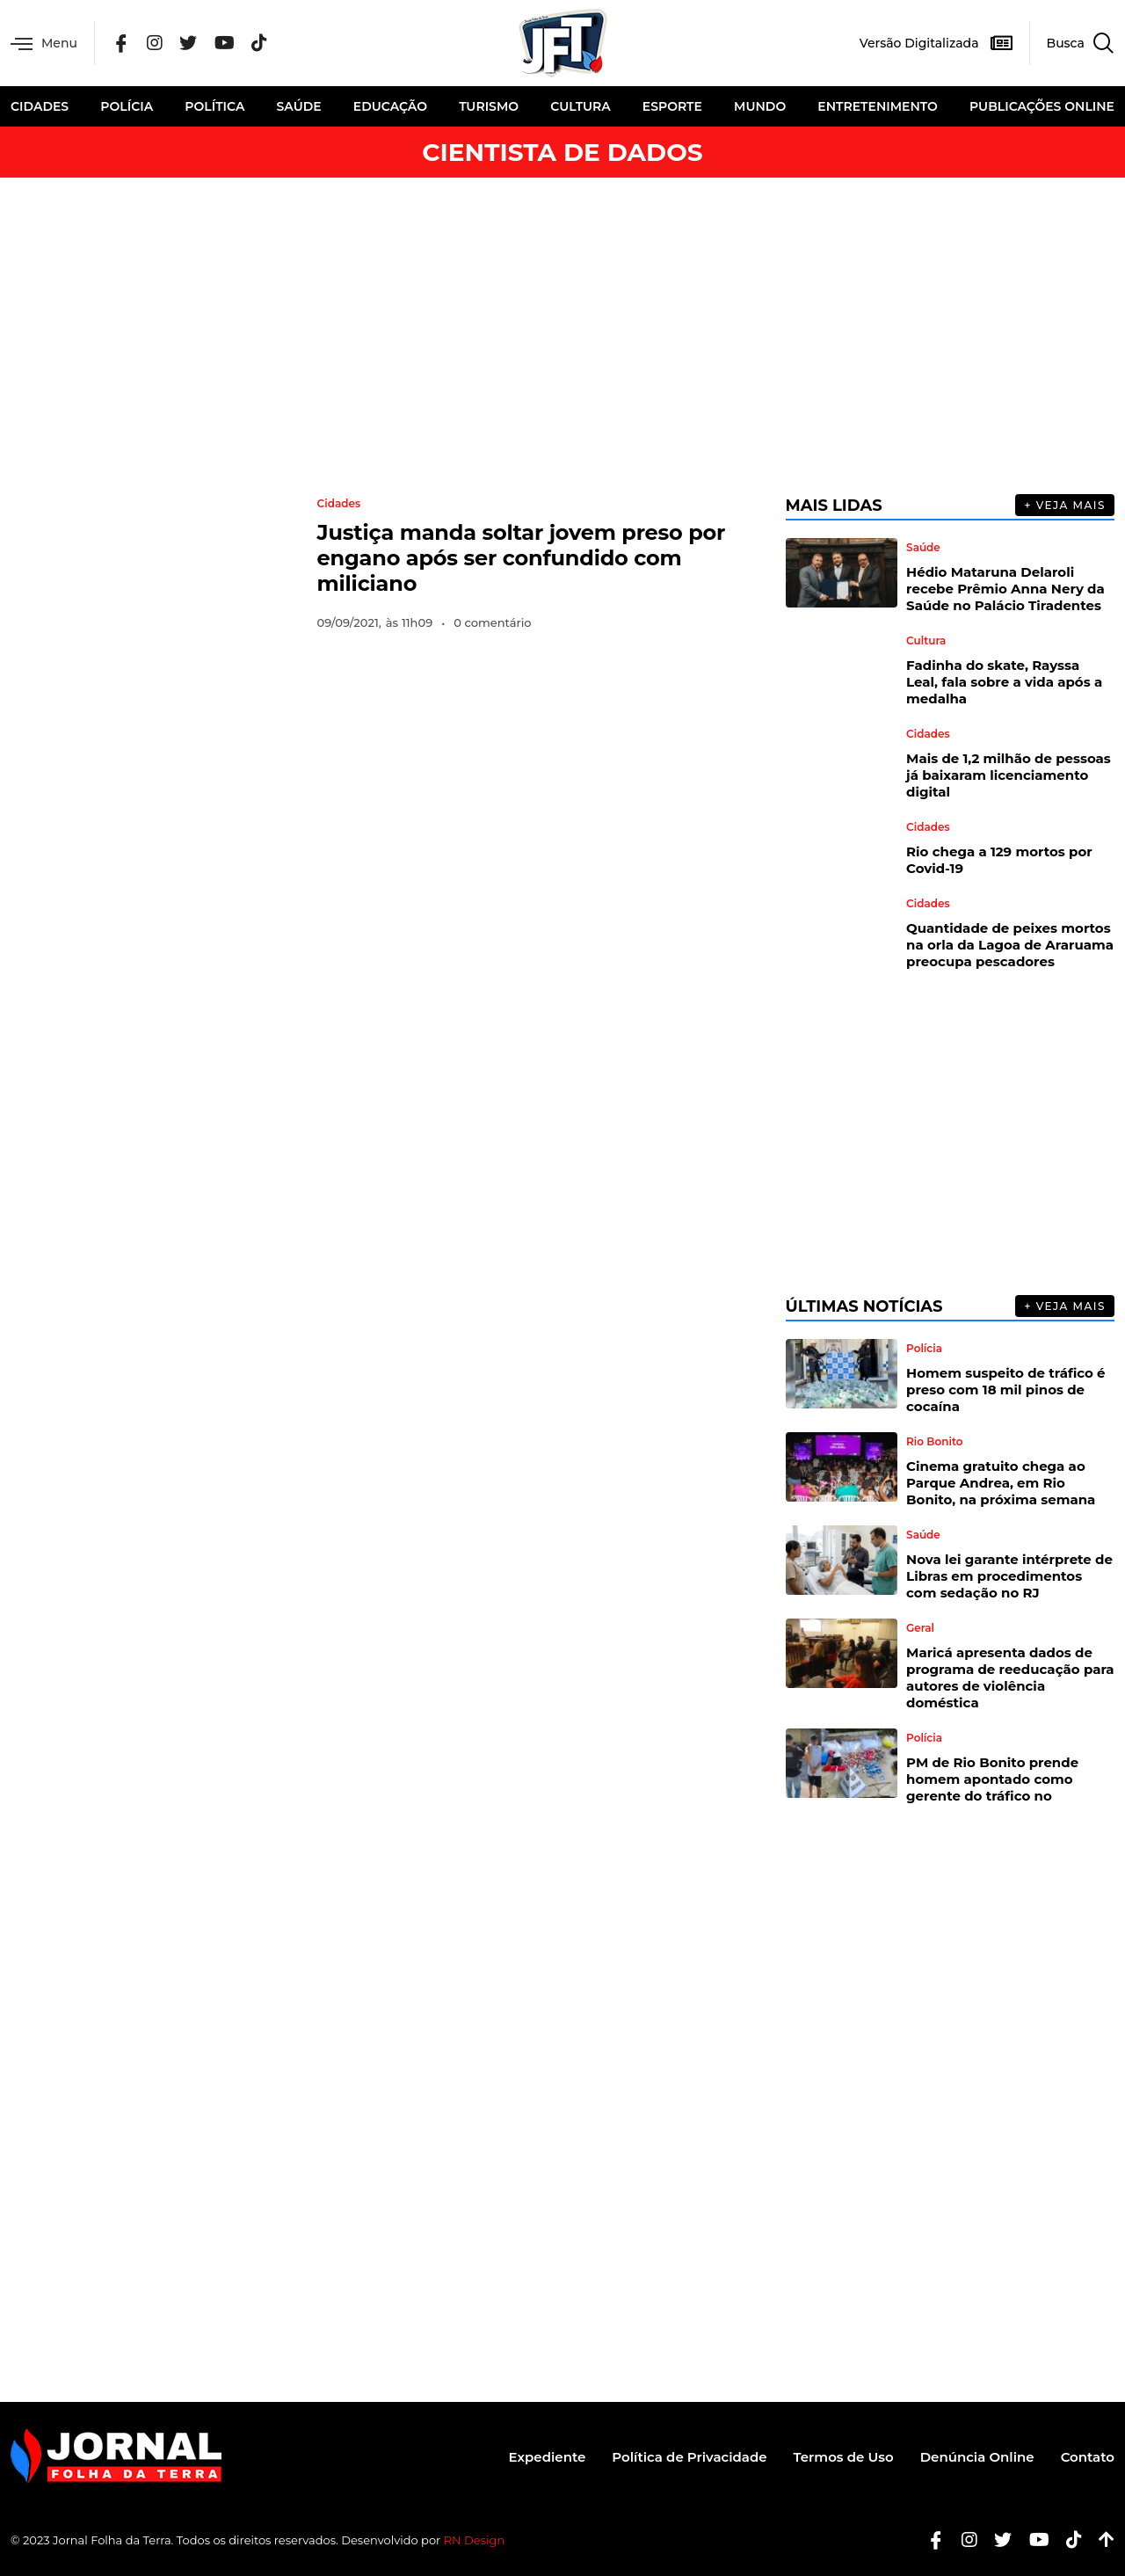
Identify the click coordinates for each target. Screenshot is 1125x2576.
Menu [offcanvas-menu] (44, 44)
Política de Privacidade (689, 2457)
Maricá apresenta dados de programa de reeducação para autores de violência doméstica (1010, 1677)
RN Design (474, 2540)
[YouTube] (224, 43)
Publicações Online (1041, 106)
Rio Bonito (934, 1442)
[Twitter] (188, 43)
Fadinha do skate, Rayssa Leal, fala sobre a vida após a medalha (1004, 682)
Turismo (489, 106)
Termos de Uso (844, 2457)
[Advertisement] (562, 336)
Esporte (672, 106)
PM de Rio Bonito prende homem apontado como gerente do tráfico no (992, 1779)
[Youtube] (1032, 2540)
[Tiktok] (1067, 2540)
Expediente (547, 2457)
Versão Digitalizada (919, 43)
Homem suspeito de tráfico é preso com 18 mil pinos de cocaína (1006, 1389)
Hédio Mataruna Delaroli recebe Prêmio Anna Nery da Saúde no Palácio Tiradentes (1005, 589)
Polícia (126, 106)
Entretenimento (877, 106)
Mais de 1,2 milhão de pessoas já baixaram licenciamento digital (1008, 775)
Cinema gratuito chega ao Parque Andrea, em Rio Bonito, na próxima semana (1000, 1483)
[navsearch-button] (1071, 43)
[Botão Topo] (1099, 2540)
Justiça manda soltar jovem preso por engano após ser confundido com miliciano (521, 558)
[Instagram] (155, 43)
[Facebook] (121, 43)
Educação (390, 106)
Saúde (299, 106)
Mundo (760, 106)
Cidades (40, 106)
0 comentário (492, 622)
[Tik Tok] (259, 43)
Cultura (580, 106)
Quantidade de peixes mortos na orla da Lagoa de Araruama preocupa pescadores (1010, 945)
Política (214, 106)
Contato (1087, 2457)
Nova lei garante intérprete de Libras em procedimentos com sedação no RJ (1009, 1576)
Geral (920, 1628)
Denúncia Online (977, 2457)
